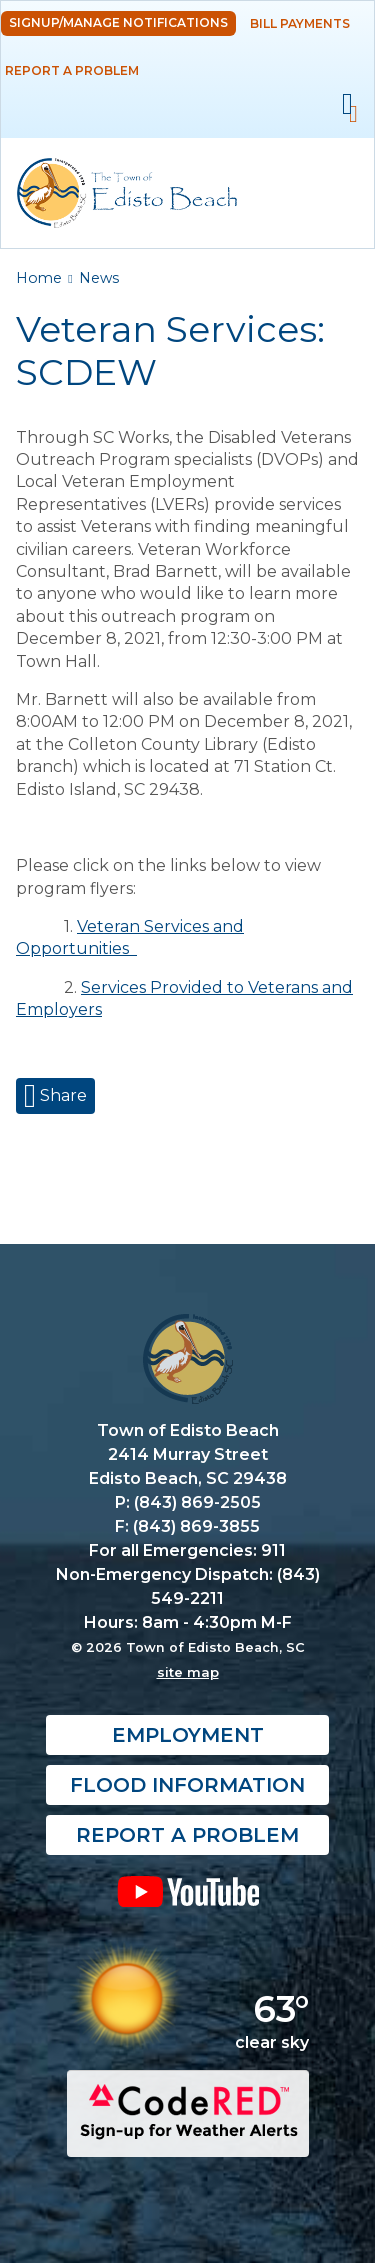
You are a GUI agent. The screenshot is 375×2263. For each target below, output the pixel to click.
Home (39, 278)
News (99, 278)
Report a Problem (72, 70)
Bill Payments (300, 23)
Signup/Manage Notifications (118, 22)
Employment (188, 1735)
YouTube (187, 1891)
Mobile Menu (347, 104)
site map (188, 1672)
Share (61, 1095)
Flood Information (187, 1785)
